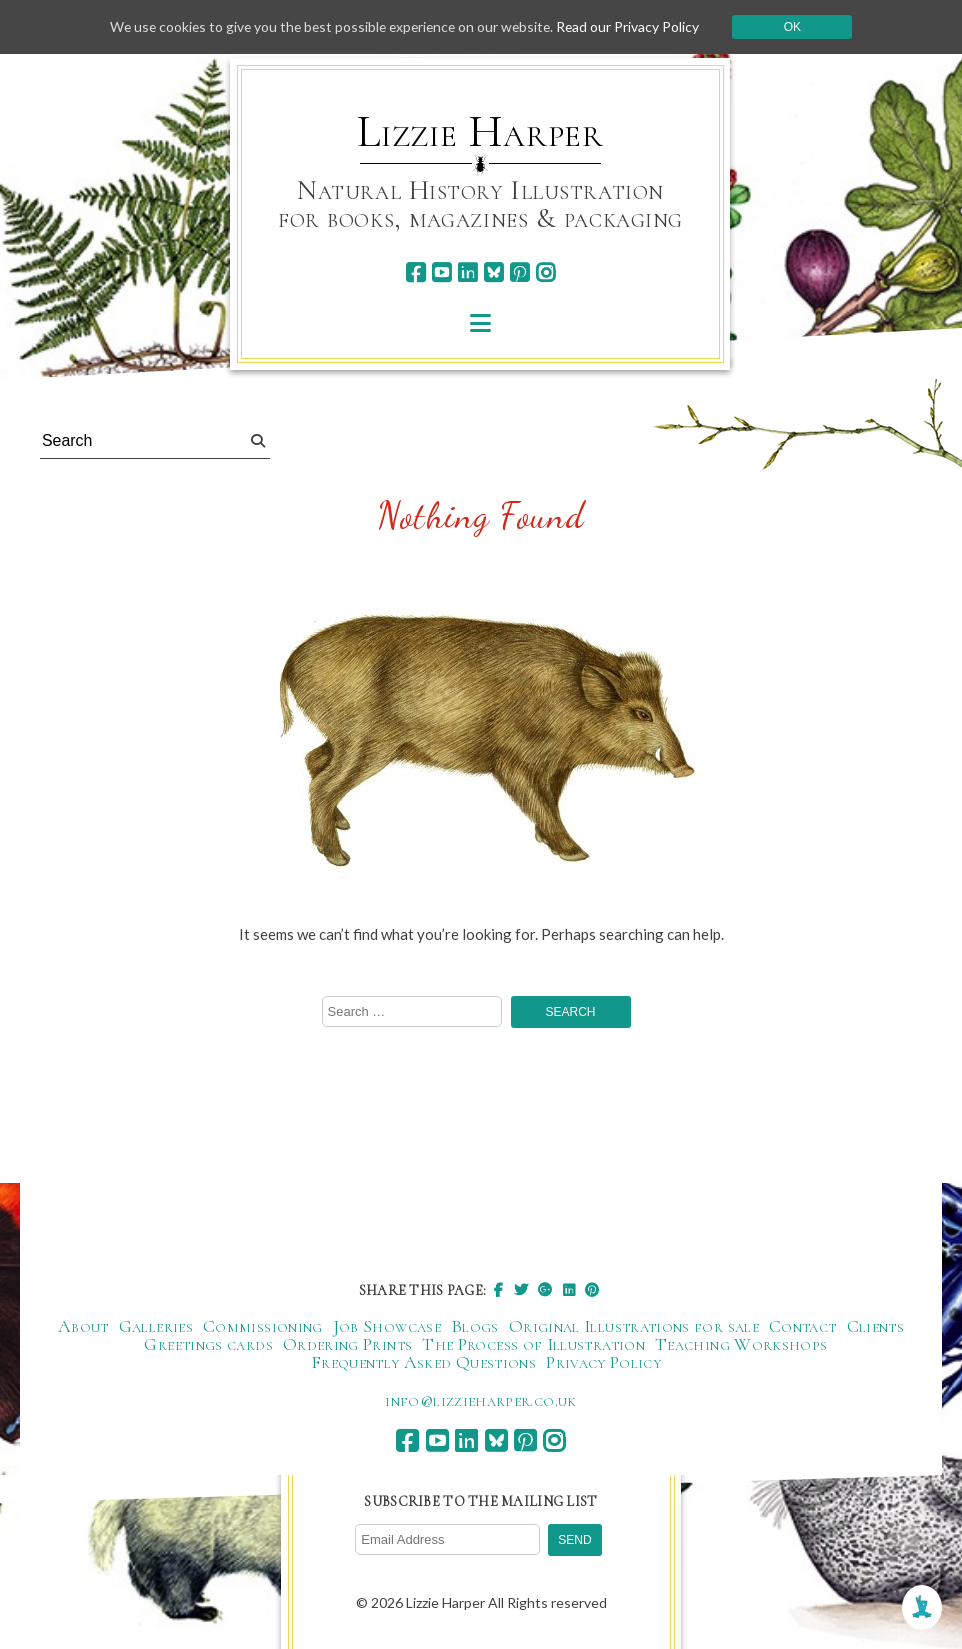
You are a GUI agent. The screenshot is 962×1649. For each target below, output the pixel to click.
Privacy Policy (603, 1363)
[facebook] (415, 272)
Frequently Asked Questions (423, 1363)
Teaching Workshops (741, 1345)
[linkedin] (467, 272)
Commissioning (263, 1327)
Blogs (475, 1327)
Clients (876, 1327)
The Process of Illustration (533, 1345)
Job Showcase (387, 1327)
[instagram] (545, 272)
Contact (803, 1327)
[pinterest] (519, 272)
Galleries (156, 1327)
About (83, 1327)
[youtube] (441, 272)
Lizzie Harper (480, 132)
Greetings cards (208, 1345)
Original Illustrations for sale (634, 1327)
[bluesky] (493, 272)
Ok (799, 27)
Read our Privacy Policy (634, 26)
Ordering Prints (347, 1345)
